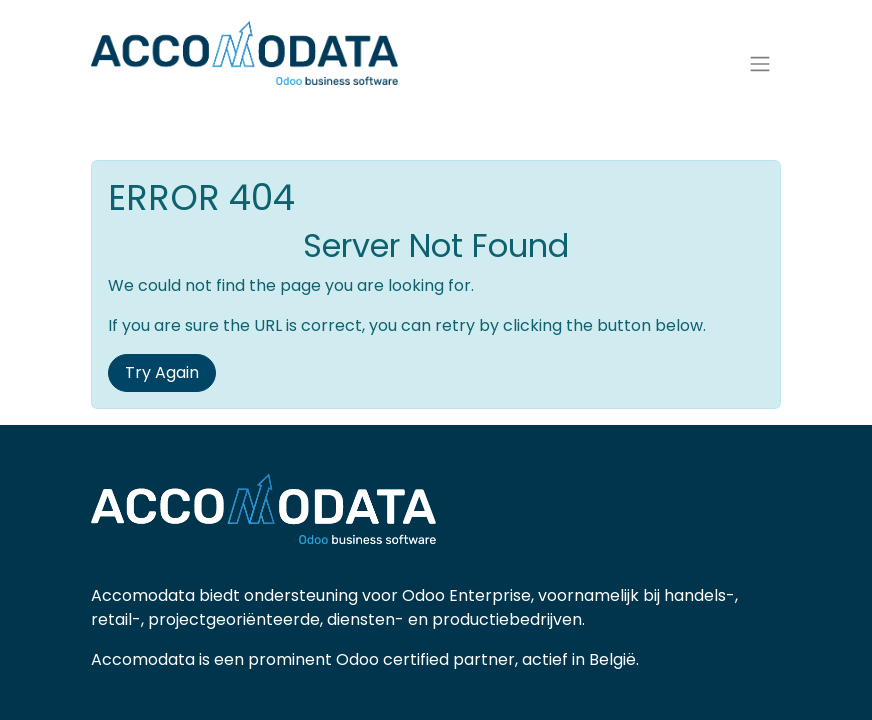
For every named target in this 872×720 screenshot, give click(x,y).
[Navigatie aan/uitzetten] (760, 70)
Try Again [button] (162, 384)
